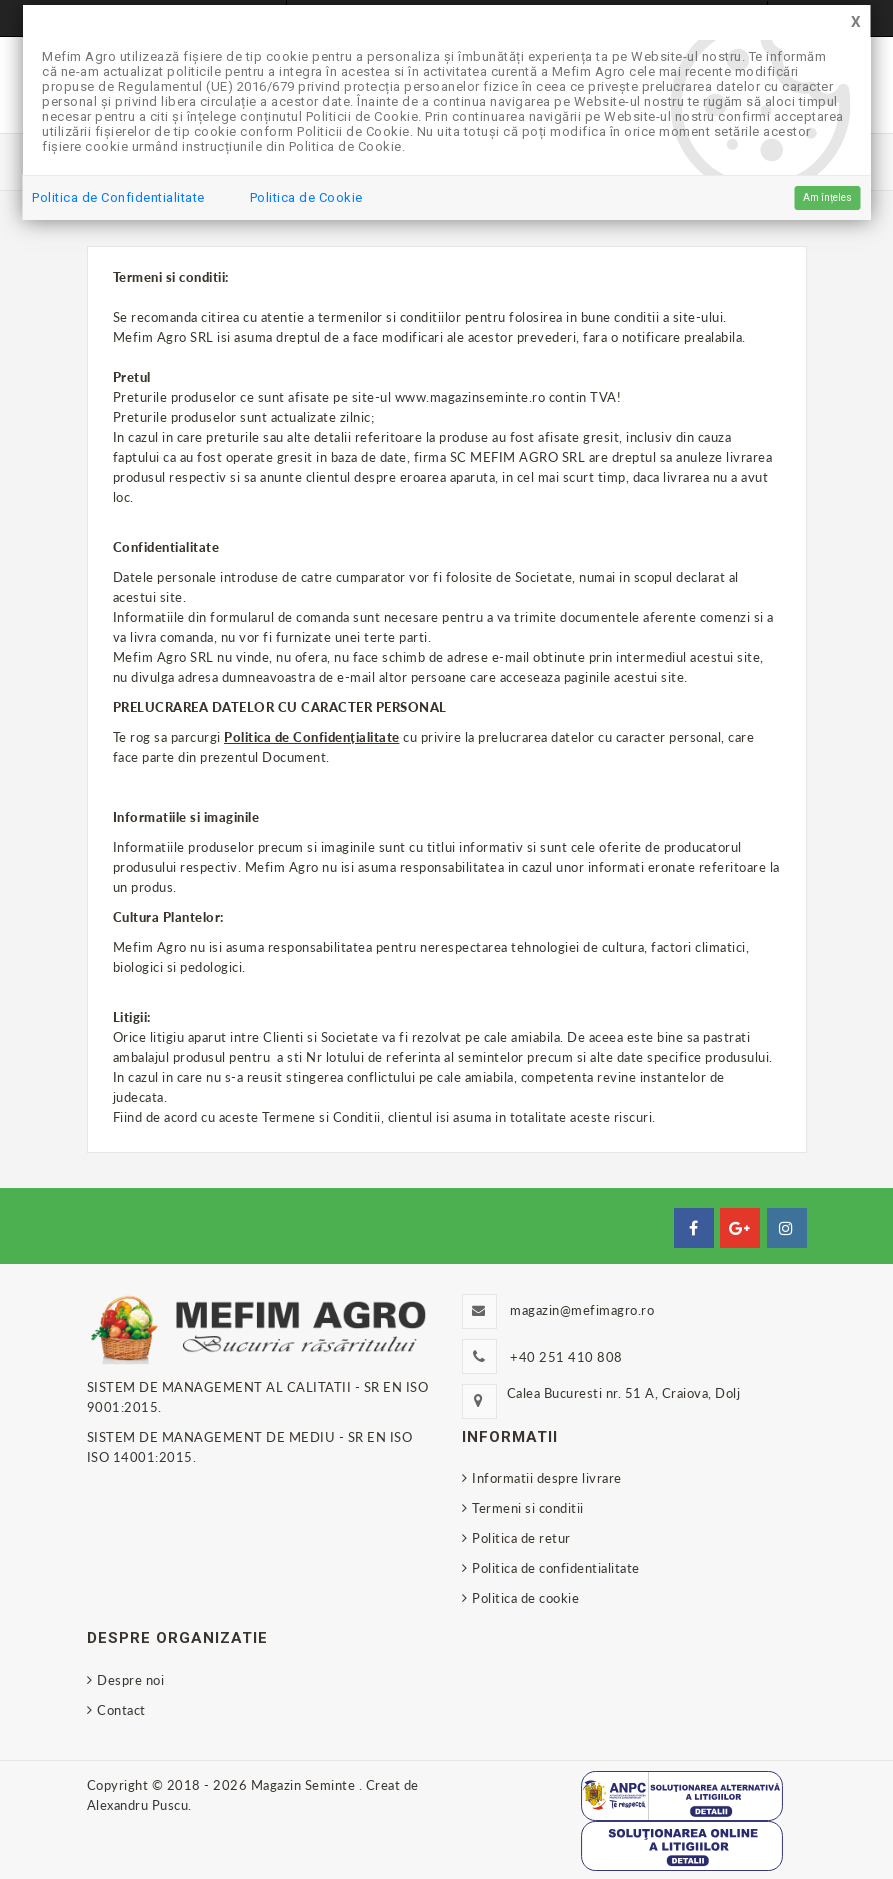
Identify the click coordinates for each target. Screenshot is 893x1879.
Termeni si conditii (528, 1508)
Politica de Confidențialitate (312, 737)
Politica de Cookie (306, 197)
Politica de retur (521, 1538)
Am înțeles (827, 197)
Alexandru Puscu (138, 1805)
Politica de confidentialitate (556, 1568)
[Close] (856, 22)
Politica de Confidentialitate (118, 197)
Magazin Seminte (305, 1785)
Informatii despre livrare (547, 1478)
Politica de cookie (525, 1598)
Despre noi (130, 1680)
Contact (121, 1710)
